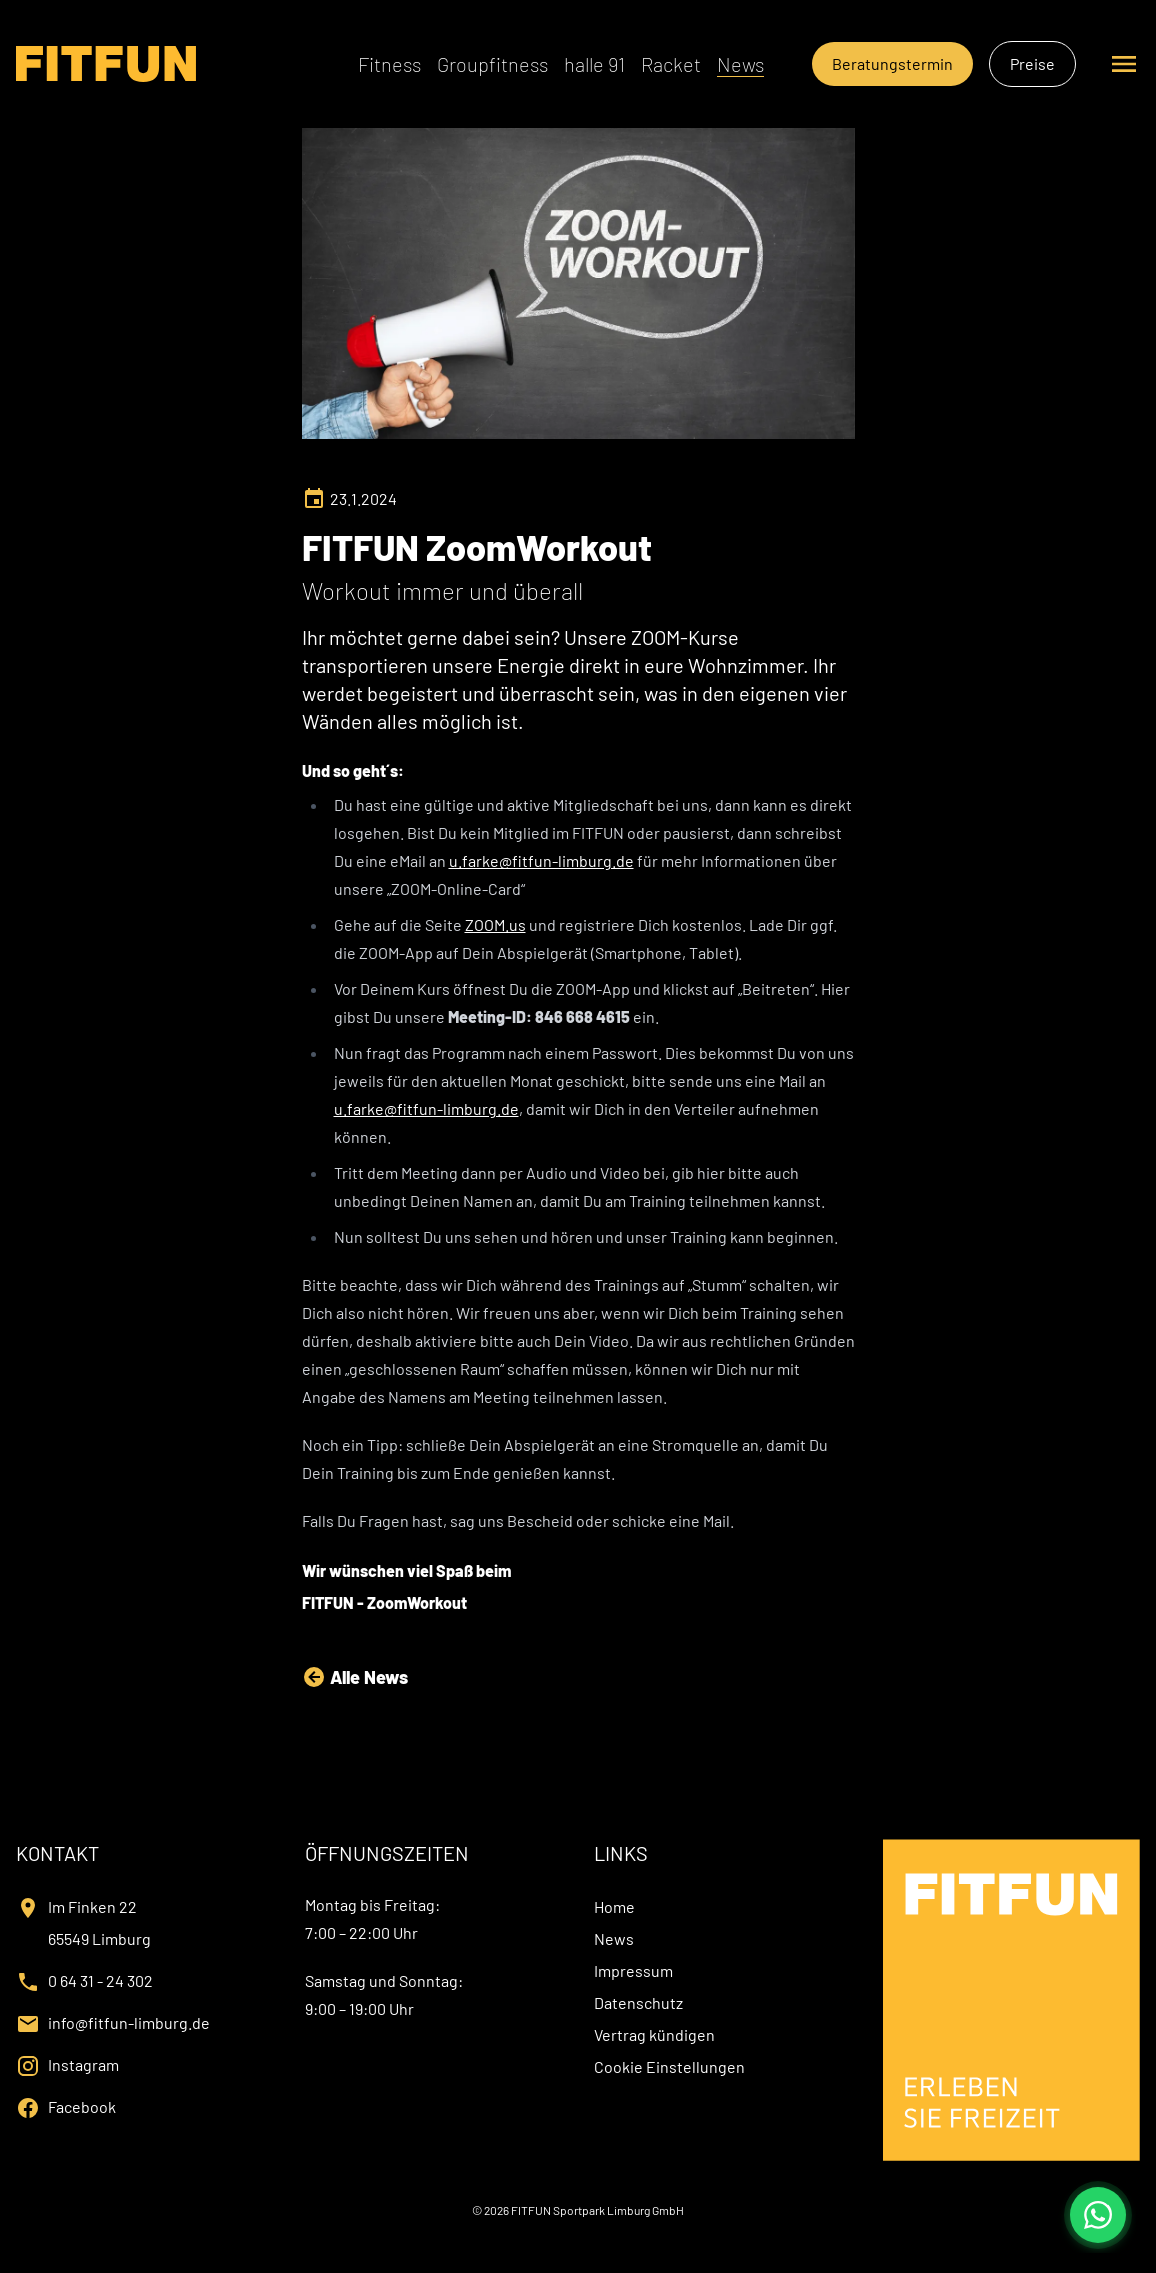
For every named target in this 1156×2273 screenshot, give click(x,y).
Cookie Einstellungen (669, 2066)
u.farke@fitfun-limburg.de (541, 860)
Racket (671, 64)
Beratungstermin (892, 63)
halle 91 (594, 64)
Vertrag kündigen (654, 2034)
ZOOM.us (495, 924)
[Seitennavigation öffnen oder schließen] (1124, 64)
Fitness (389, 64)
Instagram (83, 2064)
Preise (1032, 63)
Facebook (82, 2106)
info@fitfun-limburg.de (129, 2022)
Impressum (633, 1970)
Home (614, 1906)
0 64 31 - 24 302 (100, 1980)
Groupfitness (492, 64)
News (740, 64)
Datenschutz (638, 2002)
